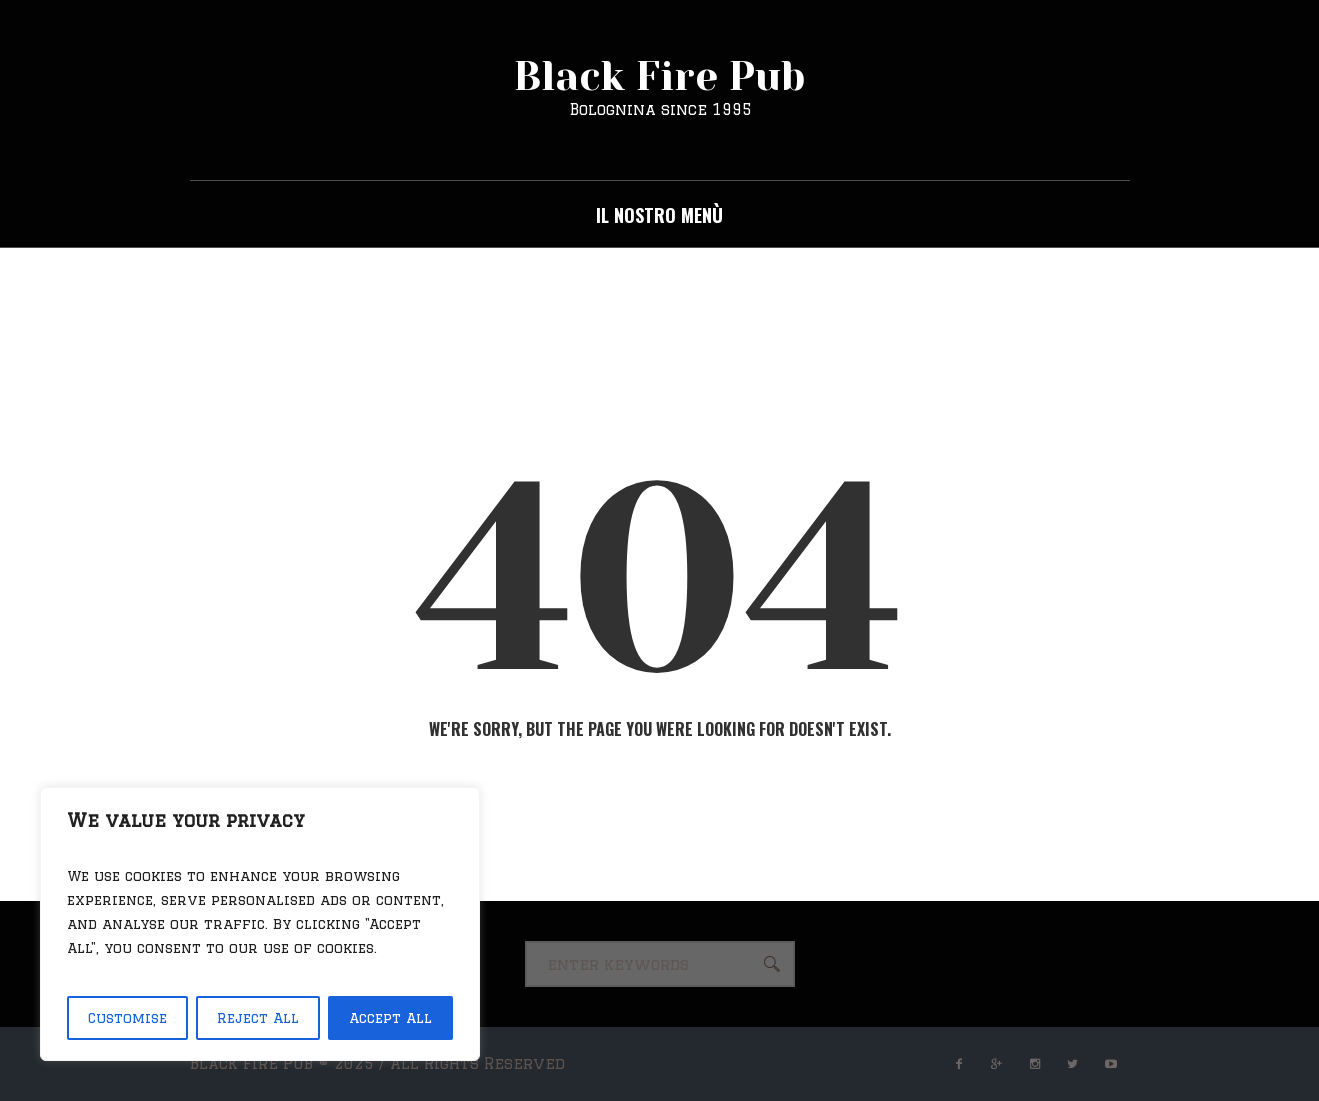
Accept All (390, 1018)
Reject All (258, 1018)
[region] (260, 924)
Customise (127, 1018)
